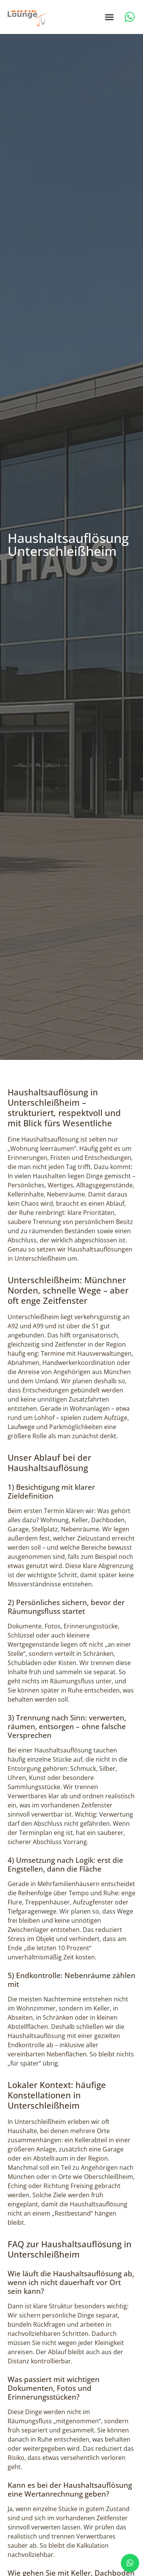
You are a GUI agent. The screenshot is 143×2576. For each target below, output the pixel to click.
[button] (109, 17)
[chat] (130, 2563)
